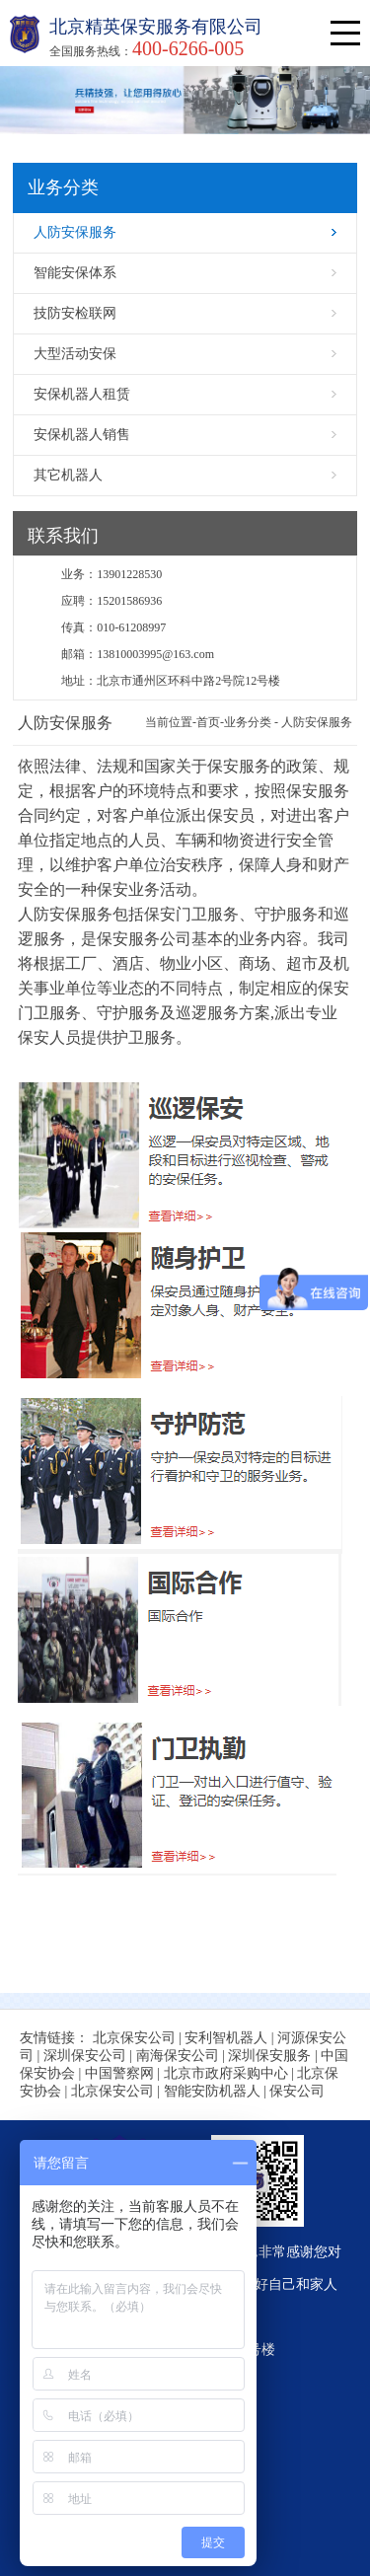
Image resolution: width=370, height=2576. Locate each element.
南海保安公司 (177, 2055)
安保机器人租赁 (82, 394)
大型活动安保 (75, 353)
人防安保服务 (75, 232)
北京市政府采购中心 (226, 2073)
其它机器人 (68, 475)
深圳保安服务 (269, 2055)
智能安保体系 (75, 272)
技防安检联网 (75, 313)
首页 (208, 722)
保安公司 (297, 2091)
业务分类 (247, 722)
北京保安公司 (134, 2037)
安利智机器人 (226, 2037)
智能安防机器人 (212, 2091)
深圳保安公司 (84, 2055)
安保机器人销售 (82, 434)
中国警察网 (119, 2073)
